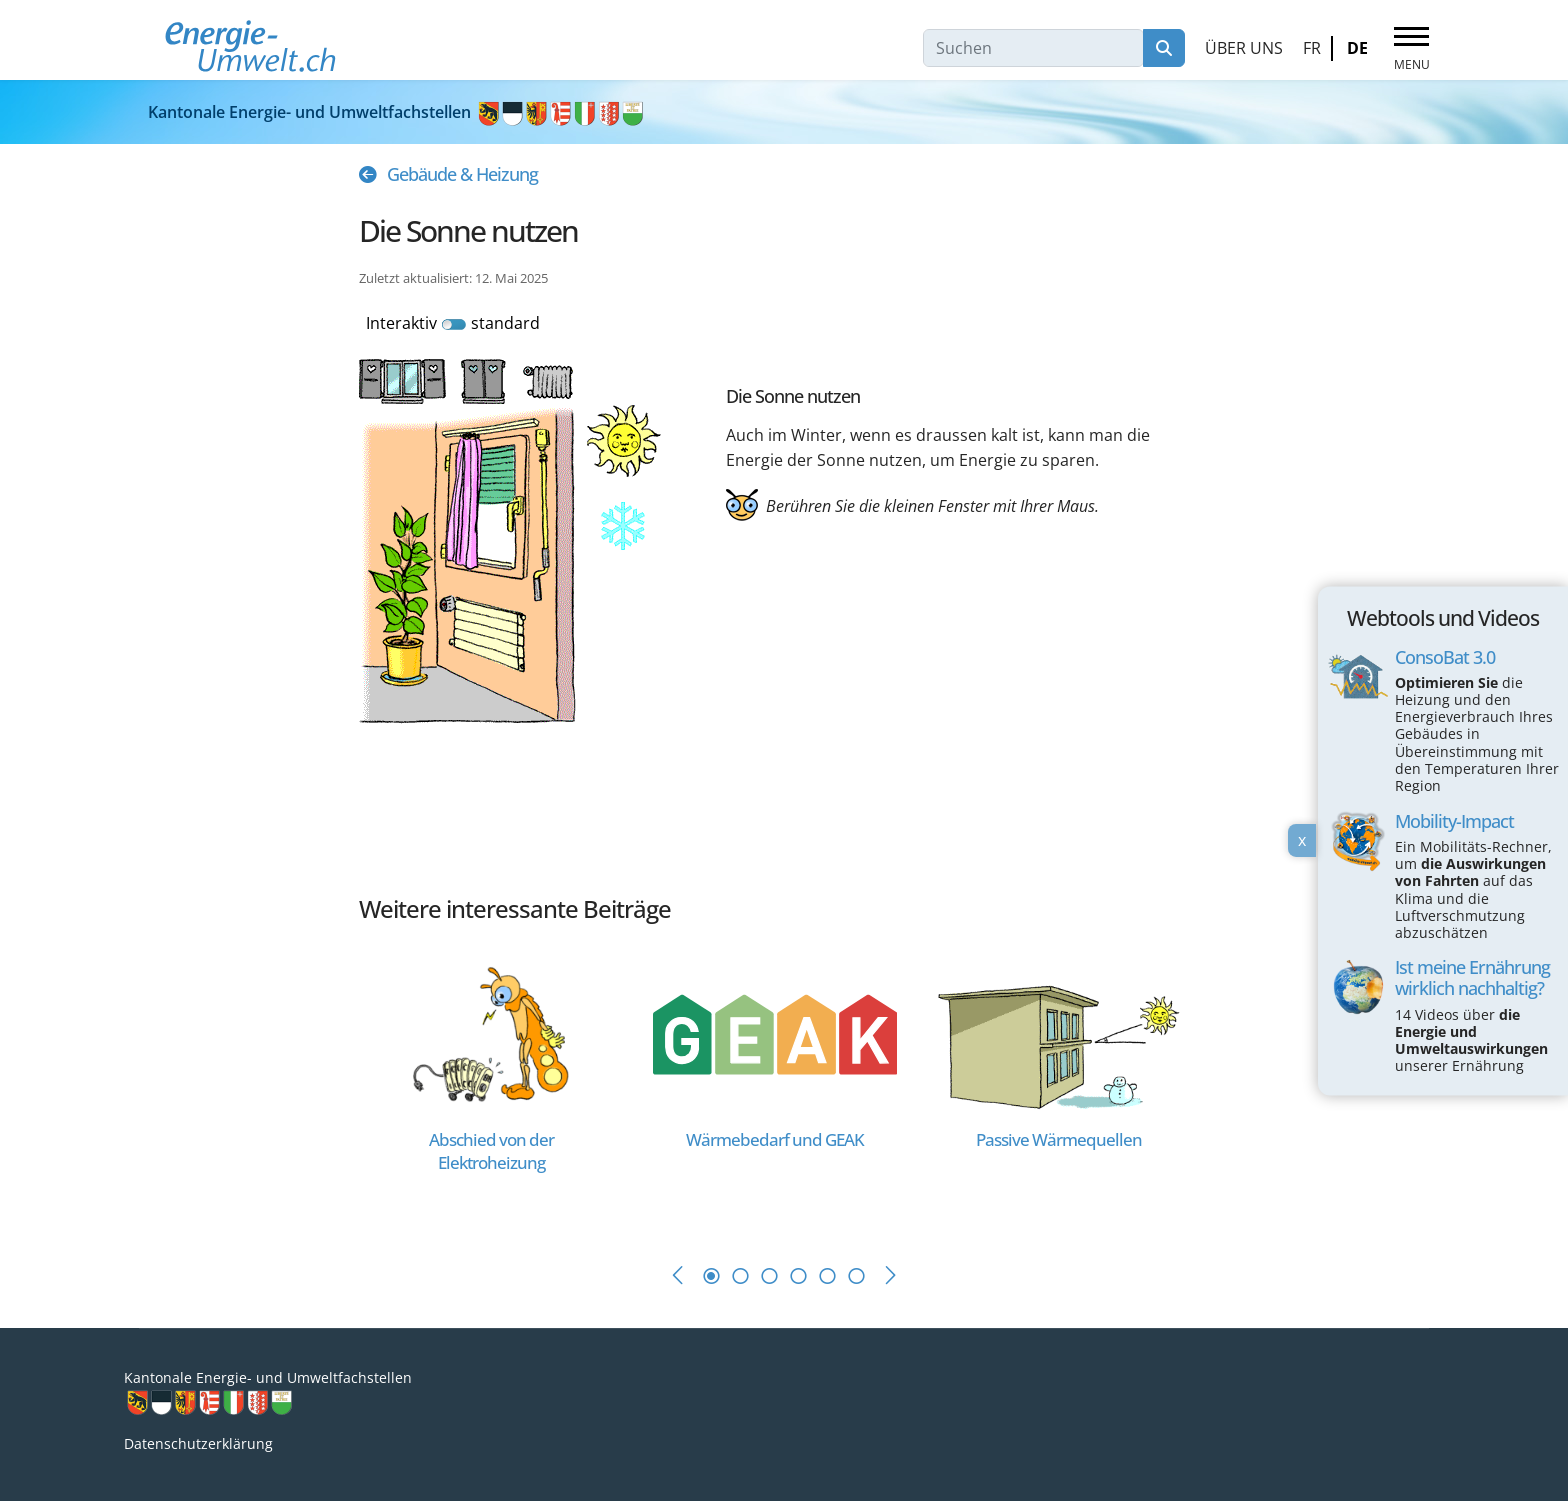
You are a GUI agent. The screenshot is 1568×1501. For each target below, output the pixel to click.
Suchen (1164, 48)
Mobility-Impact (1454, 821)
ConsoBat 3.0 (1445, 657)
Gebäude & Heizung (462, 174)
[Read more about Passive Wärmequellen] (1059, 1032)
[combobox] (1033, 48)
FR (1312, 48)
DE (1357, 48)
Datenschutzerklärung (198, 1443)
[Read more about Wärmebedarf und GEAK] (775, 1032)
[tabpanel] (501, 1087)
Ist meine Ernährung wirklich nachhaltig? (1472, 978)
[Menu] (1411, 49)
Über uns (1244, 48)
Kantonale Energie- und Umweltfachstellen (397, 112)
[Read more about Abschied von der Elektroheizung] (491, 1032)
